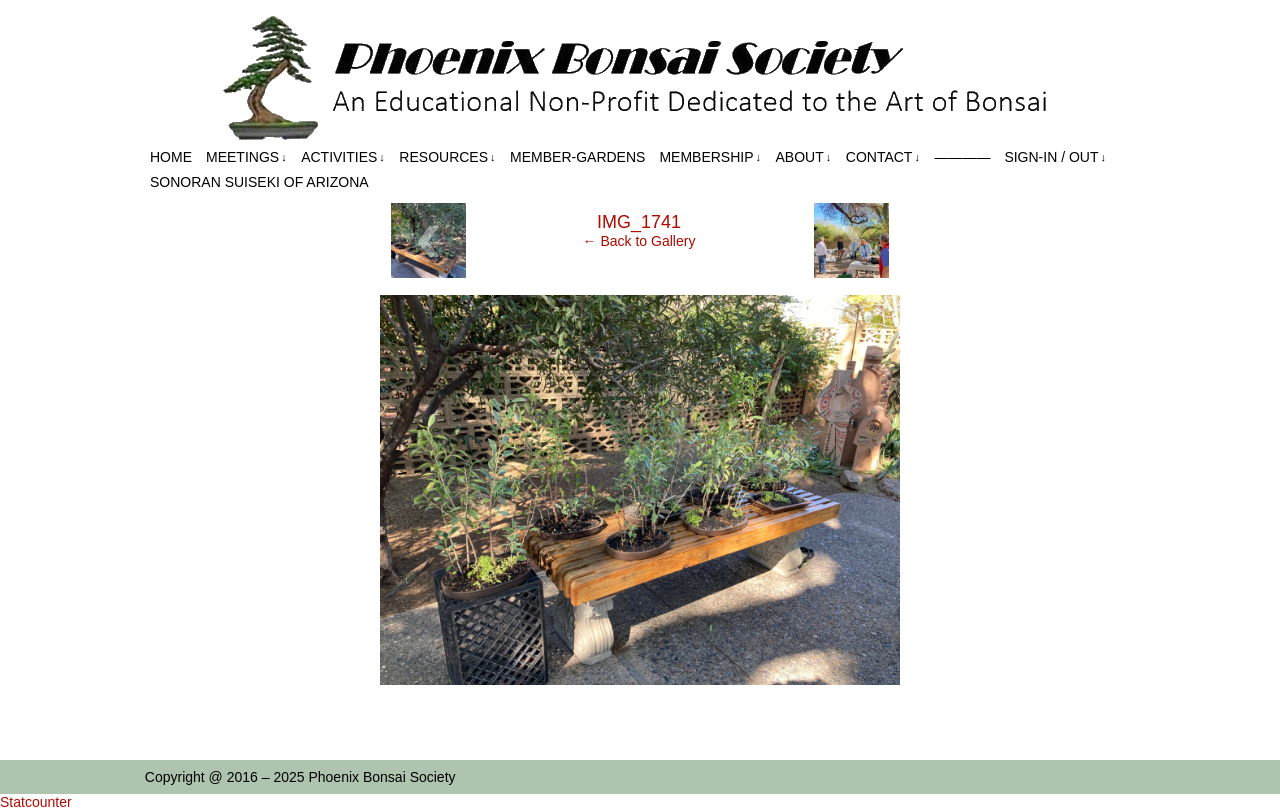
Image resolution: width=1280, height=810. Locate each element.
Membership (710, 157)
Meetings (246, 157)
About (804, 157)
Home (171, 157)
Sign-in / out (1055, 157)
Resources (447, 157)
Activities (343, 157)
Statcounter (36, 802)
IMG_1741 (639, 222)
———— (962, 157)
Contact (883, 157)
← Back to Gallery (639, 241)
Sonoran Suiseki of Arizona (259, 182)
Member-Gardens (577, 157)
